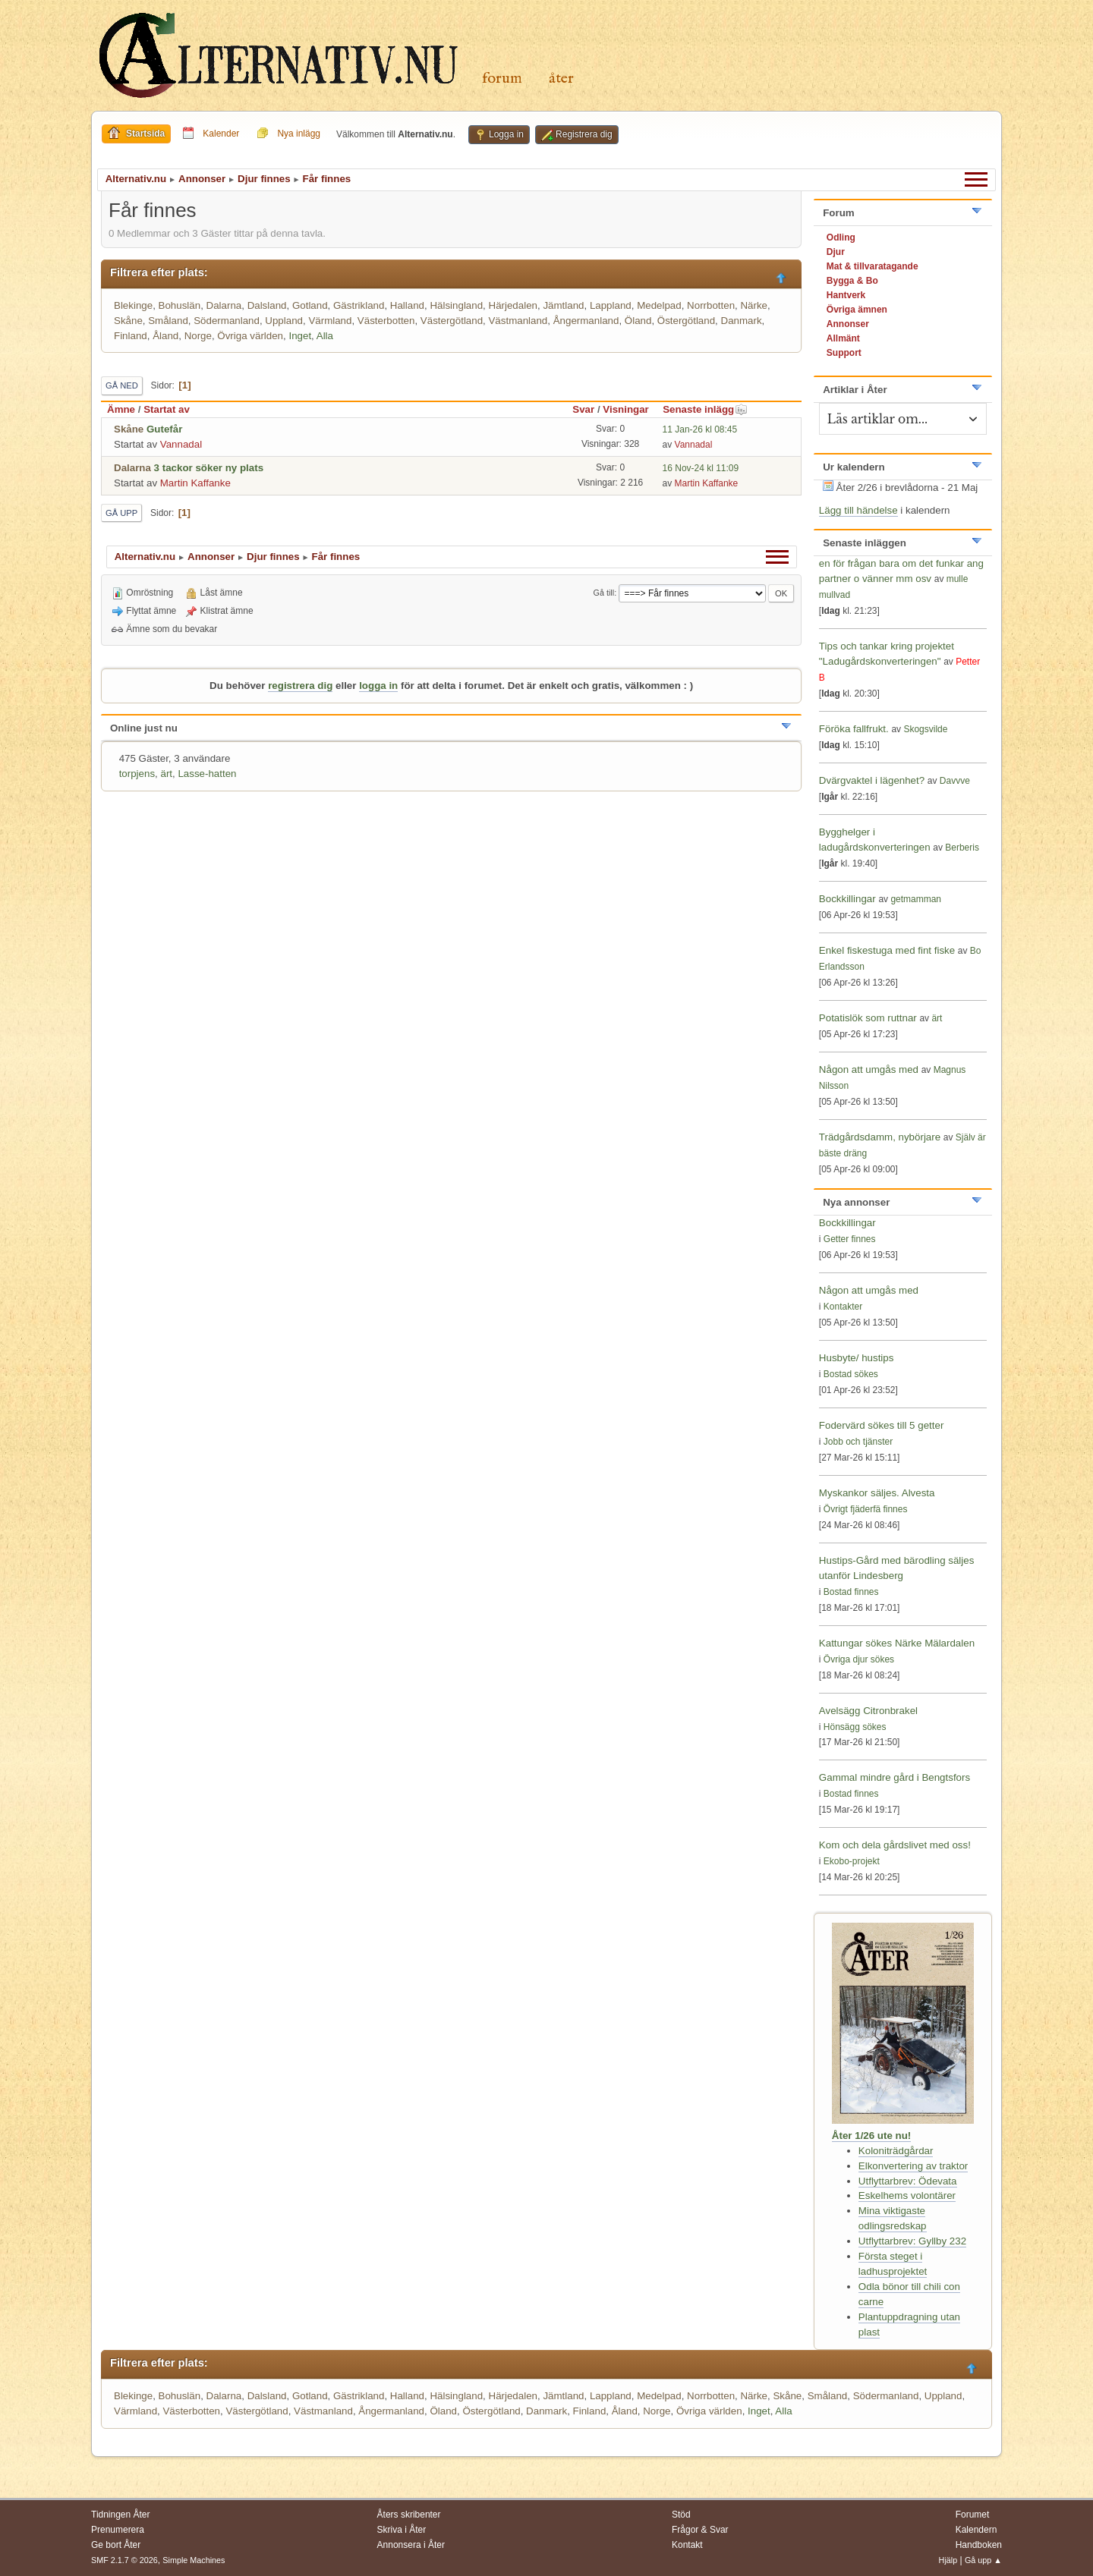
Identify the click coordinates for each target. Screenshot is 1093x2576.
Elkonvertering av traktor (913, 2166)
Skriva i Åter (402, 2529)
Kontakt (687, 2545)
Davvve (955, 780)
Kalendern (976, 2529)
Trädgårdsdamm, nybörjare (879, 1137)
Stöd (681, 2514)
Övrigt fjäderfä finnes (866, 1509)
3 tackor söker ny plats (208, 467)
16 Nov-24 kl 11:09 (701, 468)
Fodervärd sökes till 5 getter (881, 1425)
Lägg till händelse (858, 510)
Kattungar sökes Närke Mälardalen (897, 1643)
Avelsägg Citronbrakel (868, 1710)
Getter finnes (850, 1239)
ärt (166, 773)
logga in (378, 685)
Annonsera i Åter (411, 2545)
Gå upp (121, 512)
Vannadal (181, 444)
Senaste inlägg (705, 409)
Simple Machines (193, 2560)
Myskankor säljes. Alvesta (877, 1493)
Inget (299, 335)
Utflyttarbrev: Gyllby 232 (912, 2241)
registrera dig (300, 685)
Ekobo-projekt (852, 1861)
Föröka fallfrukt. (854, 728)
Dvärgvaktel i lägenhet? (871, 780)
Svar (583, 409)
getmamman (915, 899)
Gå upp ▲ (983, 2560)
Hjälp (948, 2560)
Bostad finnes (851, 1592)
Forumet (973, 2514)
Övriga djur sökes (859, 1659)
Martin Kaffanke (195, 483)
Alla (325, 335)
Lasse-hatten (207, 773)
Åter (561, 78)
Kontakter (843, 1306)
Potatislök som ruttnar (868, 1018)
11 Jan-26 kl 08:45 (700, 429)
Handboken (979, 2545)
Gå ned (122, 385)
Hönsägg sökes (855, 1727)
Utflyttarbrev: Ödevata (907, 2181)
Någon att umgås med (868, 1069)
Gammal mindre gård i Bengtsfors (894, 1777)
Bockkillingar (847, 898)
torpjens (137, 773)
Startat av (166, 409)
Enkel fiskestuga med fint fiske (887, 950)
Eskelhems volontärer (907, 2195)
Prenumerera (117, 2529)
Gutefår (164, 429)
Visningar (626, 409)
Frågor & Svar (700, 2529)
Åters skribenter (409, 2514)
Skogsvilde (925, 729)
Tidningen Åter (120, 2514)
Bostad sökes (851, 1374)
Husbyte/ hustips (856, 1357)
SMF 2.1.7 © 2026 (124, 2560)
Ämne (121, 409)
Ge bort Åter (115, 2545)
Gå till (604, 592)
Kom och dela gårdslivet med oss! (895, 1845)
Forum (502, 78)
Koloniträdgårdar (896, 2150)
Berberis (962, 847)
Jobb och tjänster (858, 1441)
